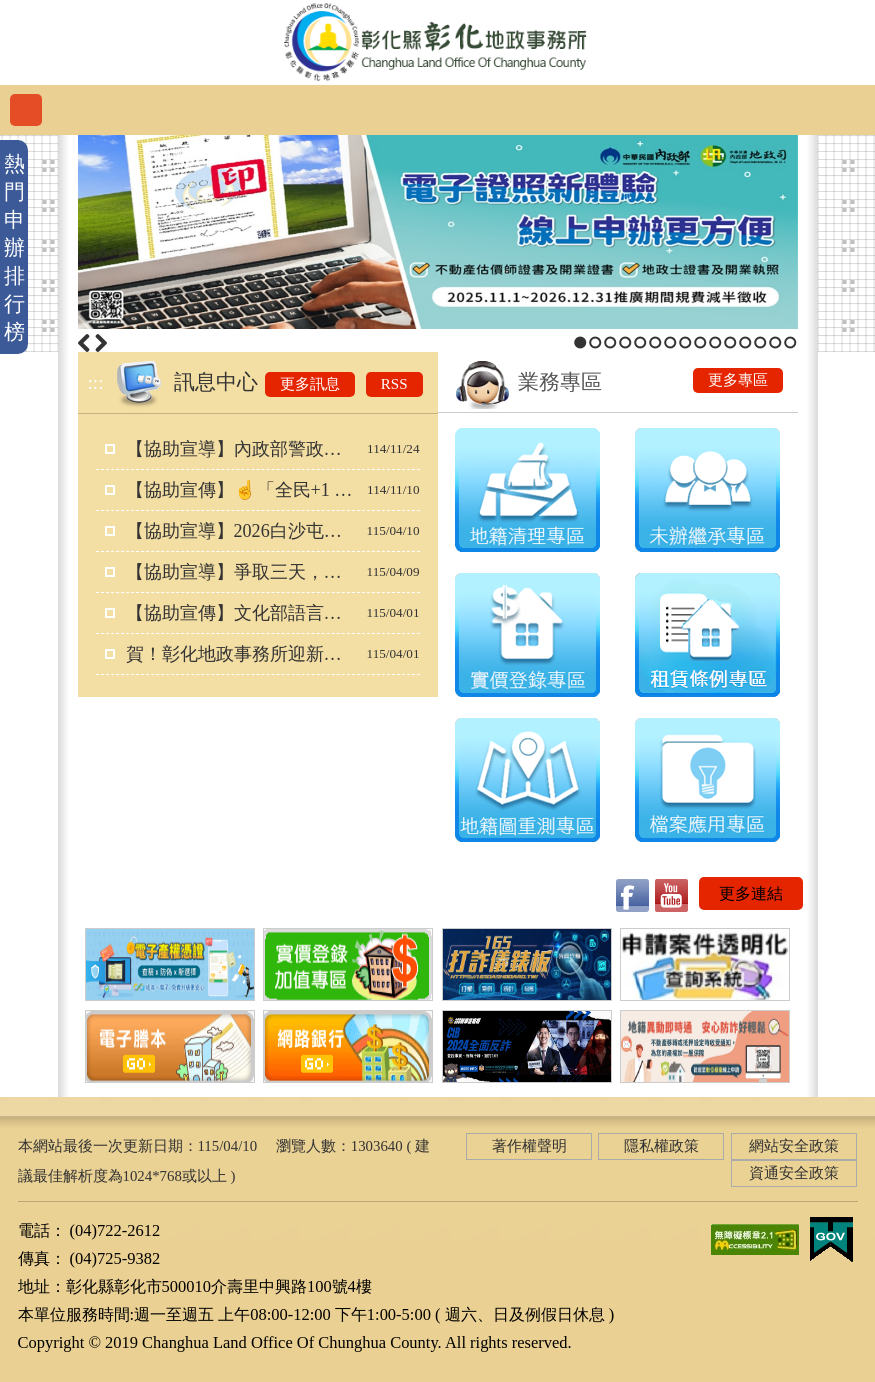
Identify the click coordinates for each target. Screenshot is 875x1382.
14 (775, 342)
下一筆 (101, 343)
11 (730, 342)
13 (760, 342)
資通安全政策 (794, 1173)
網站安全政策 (794, 1146)
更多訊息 (310, 384)
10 (715, 342)
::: (96, 382)
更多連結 (751, 893)
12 (745, 342)
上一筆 (84, 343)
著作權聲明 (529, 1146)
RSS (394, 384)
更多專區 (738, 380)
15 (790, 342)
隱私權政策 (661, 1146)
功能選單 (26, 110)
